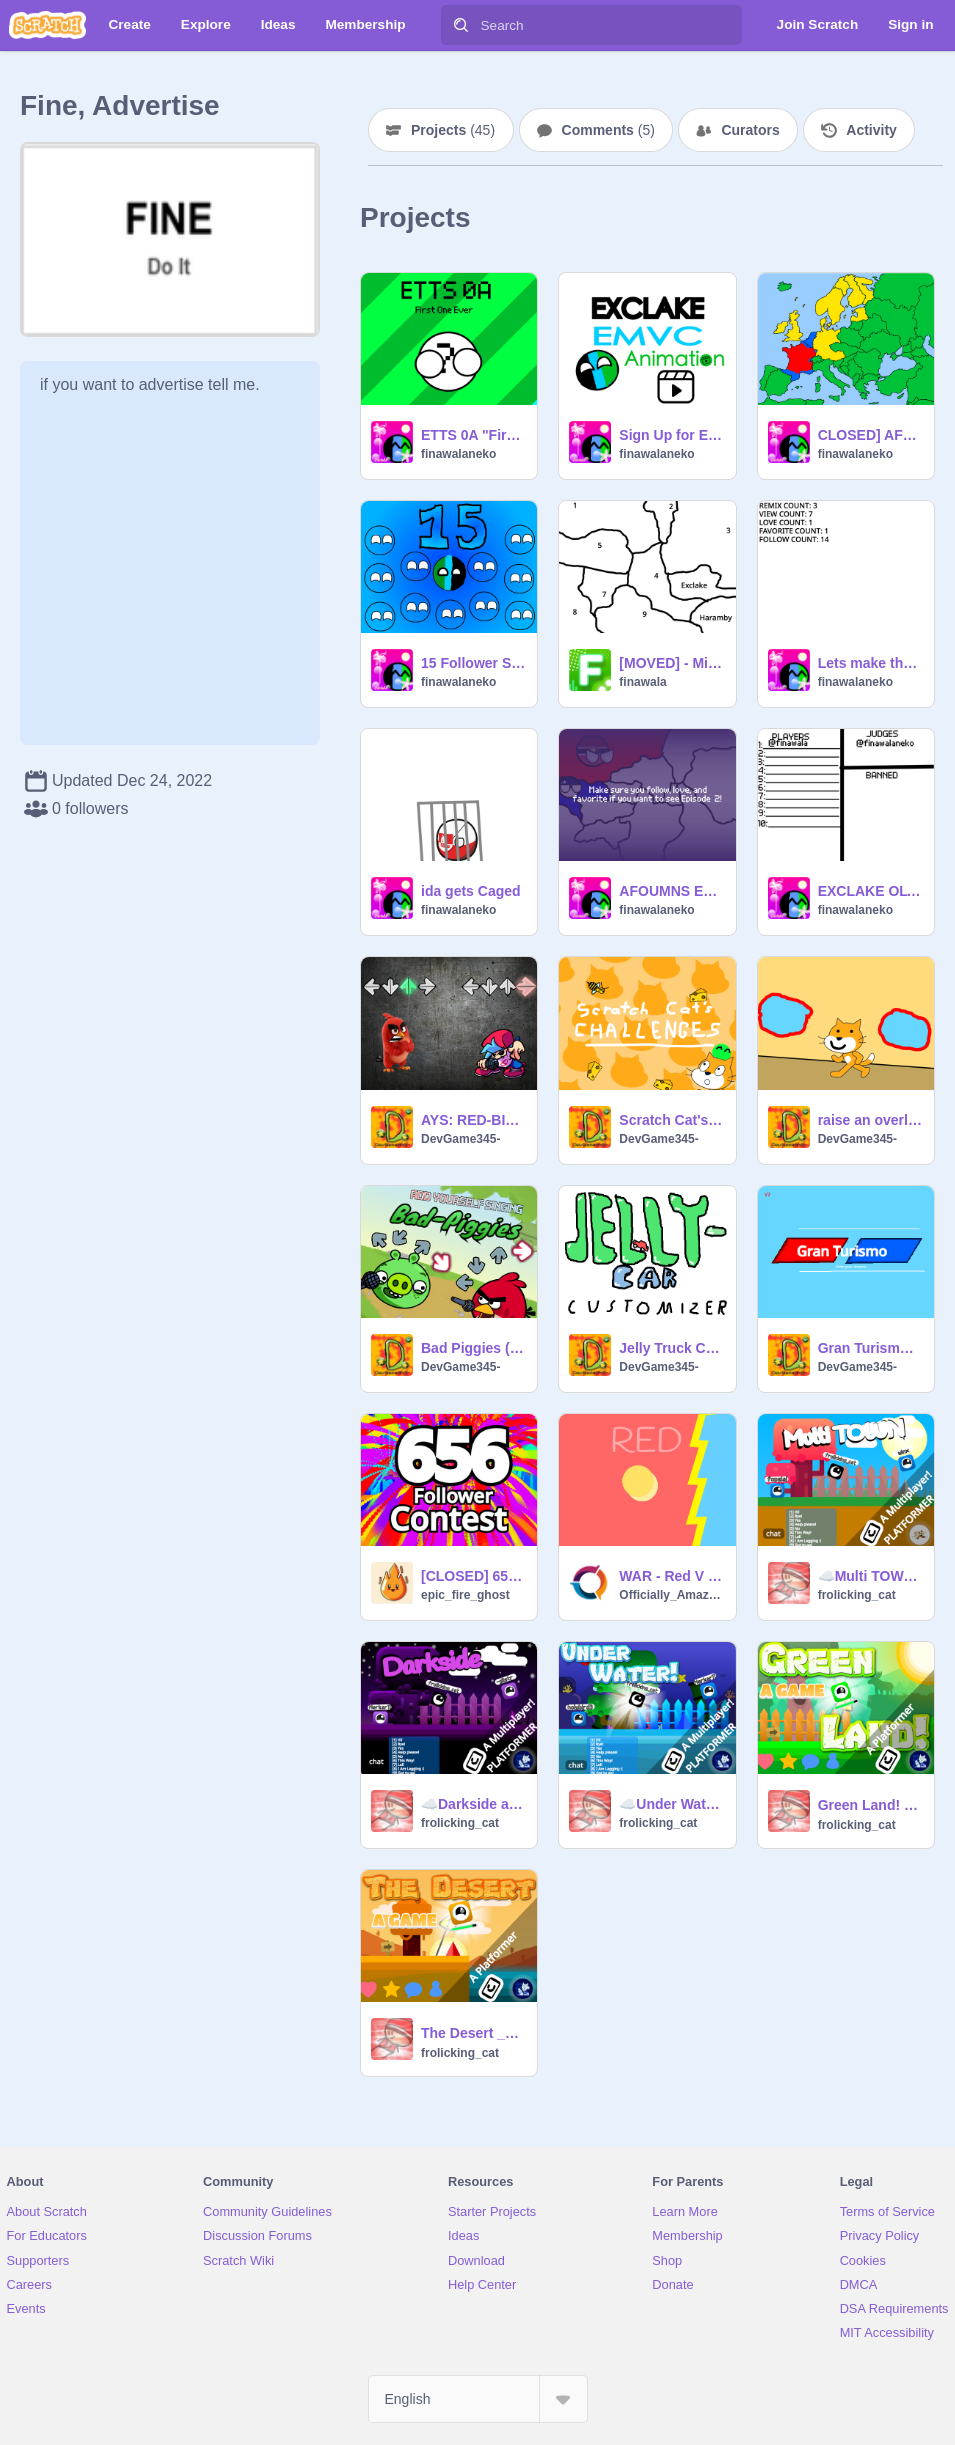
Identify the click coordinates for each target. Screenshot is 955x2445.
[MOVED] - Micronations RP (671, 663)
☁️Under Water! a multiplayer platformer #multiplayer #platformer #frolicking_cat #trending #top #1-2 (671, 1804)
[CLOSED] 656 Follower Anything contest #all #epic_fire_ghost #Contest (473, 1576)
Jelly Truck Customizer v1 (671, 1348)
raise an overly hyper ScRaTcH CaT (870, 1120)
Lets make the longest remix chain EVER (870, 663)
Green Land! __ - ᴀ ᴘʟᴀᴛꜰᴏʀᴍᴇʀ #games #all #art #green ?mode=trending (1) (870, 1805)
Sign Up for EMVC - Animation (671, 435)
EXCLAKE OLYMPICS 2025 (870, 891)
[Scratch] (47, 25)
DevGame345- (460, 1139)
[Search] (461, 25)
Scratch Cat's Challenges (671, 1120)
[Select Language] (478, 2399)
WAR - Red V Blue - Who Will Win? (671, 1576)
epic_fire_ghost (465, 1595)
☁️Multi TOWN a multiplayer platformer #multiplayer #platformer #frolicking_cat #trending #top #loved (870, 1576)
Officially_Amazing (671, 1595)
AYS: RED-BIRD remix (473, 1120)
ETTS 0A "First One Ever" (473, 435)
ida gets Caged (471, 891)
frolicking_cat (857, 1595)
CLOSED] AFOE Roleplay (870, 435)
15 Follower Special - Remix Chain (473, 663)
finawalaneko (458, 454)
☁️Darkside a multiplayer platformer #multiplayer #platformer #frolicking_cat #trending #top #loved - (473, 1804)
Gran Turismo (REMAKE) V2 (870, 1348)
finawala (642, 682)
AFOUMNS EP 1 (671, 891)
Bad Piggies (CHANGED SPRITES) (473, 1348)
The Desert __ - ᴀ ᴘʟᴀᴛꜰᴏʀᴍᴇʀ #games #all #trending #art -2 (473, 2033)
